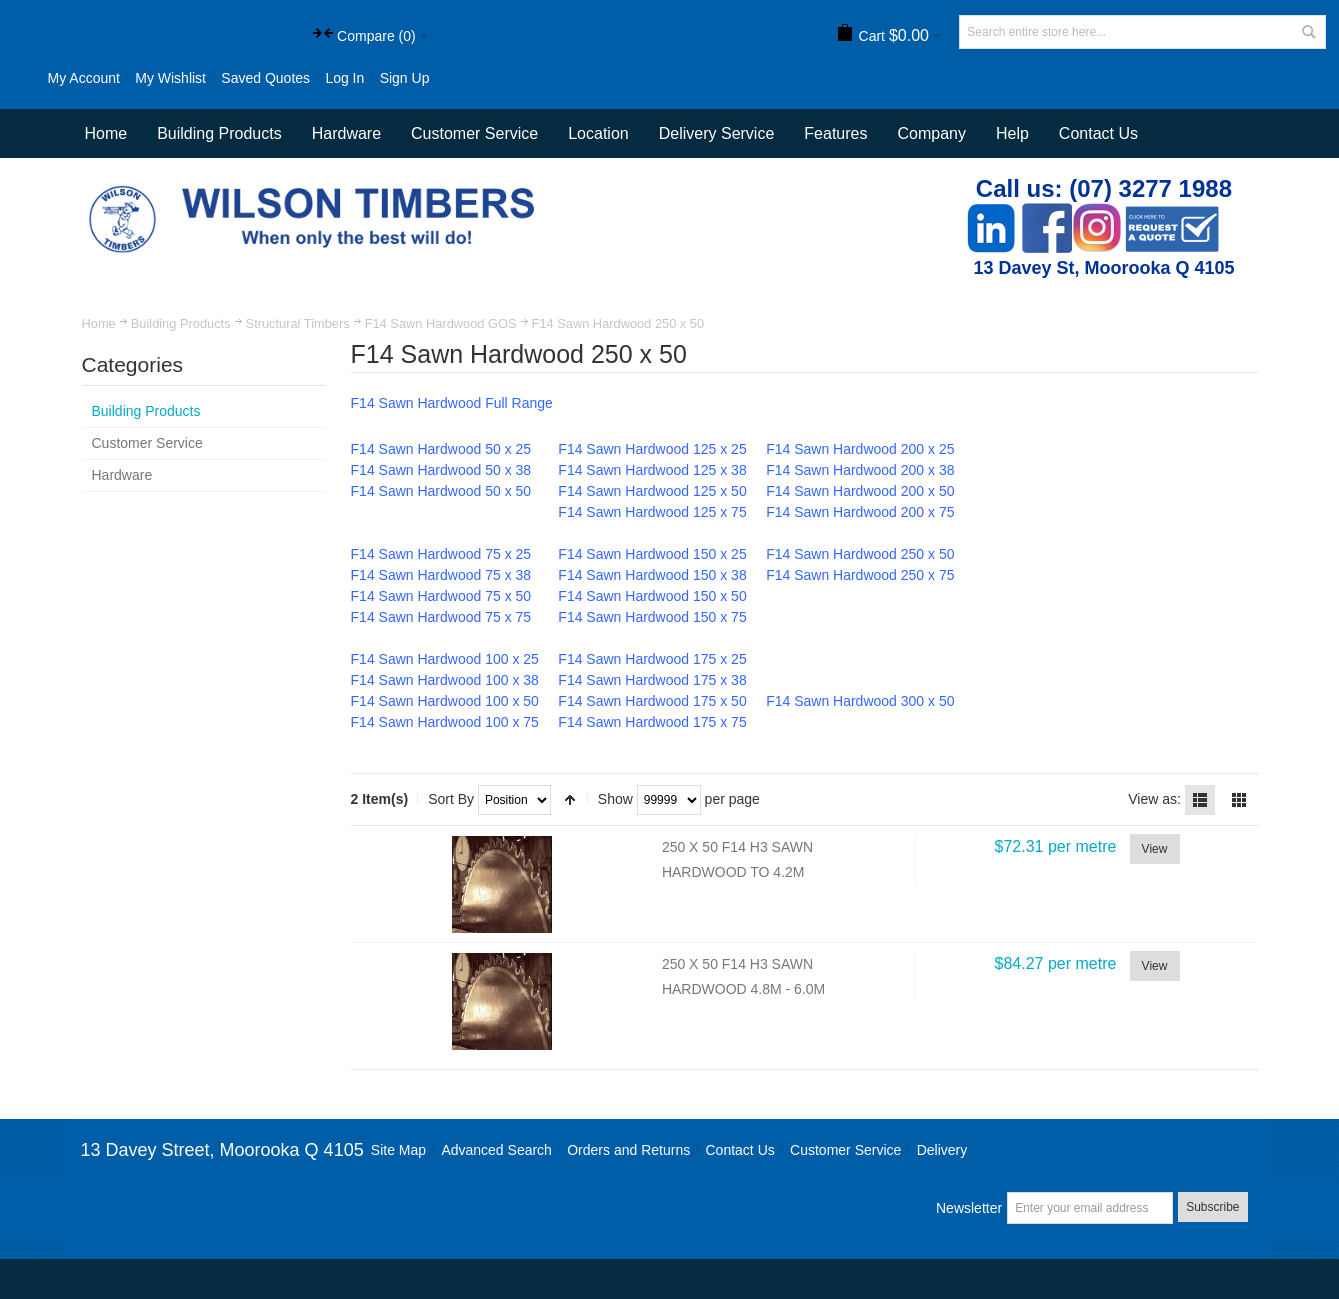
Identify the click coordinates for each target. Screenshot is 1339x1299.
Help (1012, 133)
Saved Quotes (265, 78)
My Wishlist (170, 78)
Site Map (398, 1150)
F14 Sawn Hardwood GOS (441, 323)
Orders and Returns (628, 1150)
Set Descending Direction (570, 800)
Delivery (942, 1150)
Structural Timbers (298, 323)
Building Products (181, 323)
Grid (1239, 800)
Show (615, 799)
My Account (84, 78)
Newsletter (969, 1208)
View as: (1154, 799)
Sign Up (405, 78)
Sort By (451, 799)
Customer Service (845, 1150)
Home (99, 323)
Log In (344, 78)
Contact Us (1098, 133)
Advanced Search (496, 1150)
